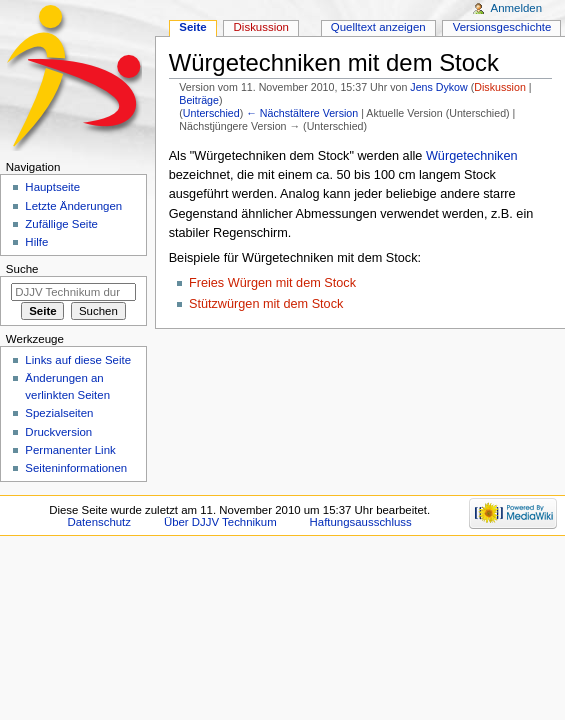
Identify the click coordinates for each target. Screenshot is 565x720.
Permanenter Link (70, 450)
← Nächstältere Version (302, 113)
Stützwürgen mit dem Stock (266, 304)
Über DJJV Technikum (220, 522)
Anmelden (517, 8)
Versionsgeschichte (502, 27)
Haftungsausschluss (361, 522)
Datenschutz (100, 522)
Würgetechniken (472, 156)
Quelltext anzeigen (378, 27)
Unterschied (211, 113)
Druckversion (58, 432)
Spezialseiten (59, 413)
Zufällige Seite (61, 224)
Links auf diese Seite (78, 360)
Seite (192, 27)
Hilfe (36, 242)
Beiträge (199, 100)
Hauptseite (52, 187)
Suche (22, 269)
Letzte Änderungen (73, 206)
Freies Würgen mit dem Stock (272, 283)
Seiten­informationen (76, 468)
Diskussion (500, 87)
